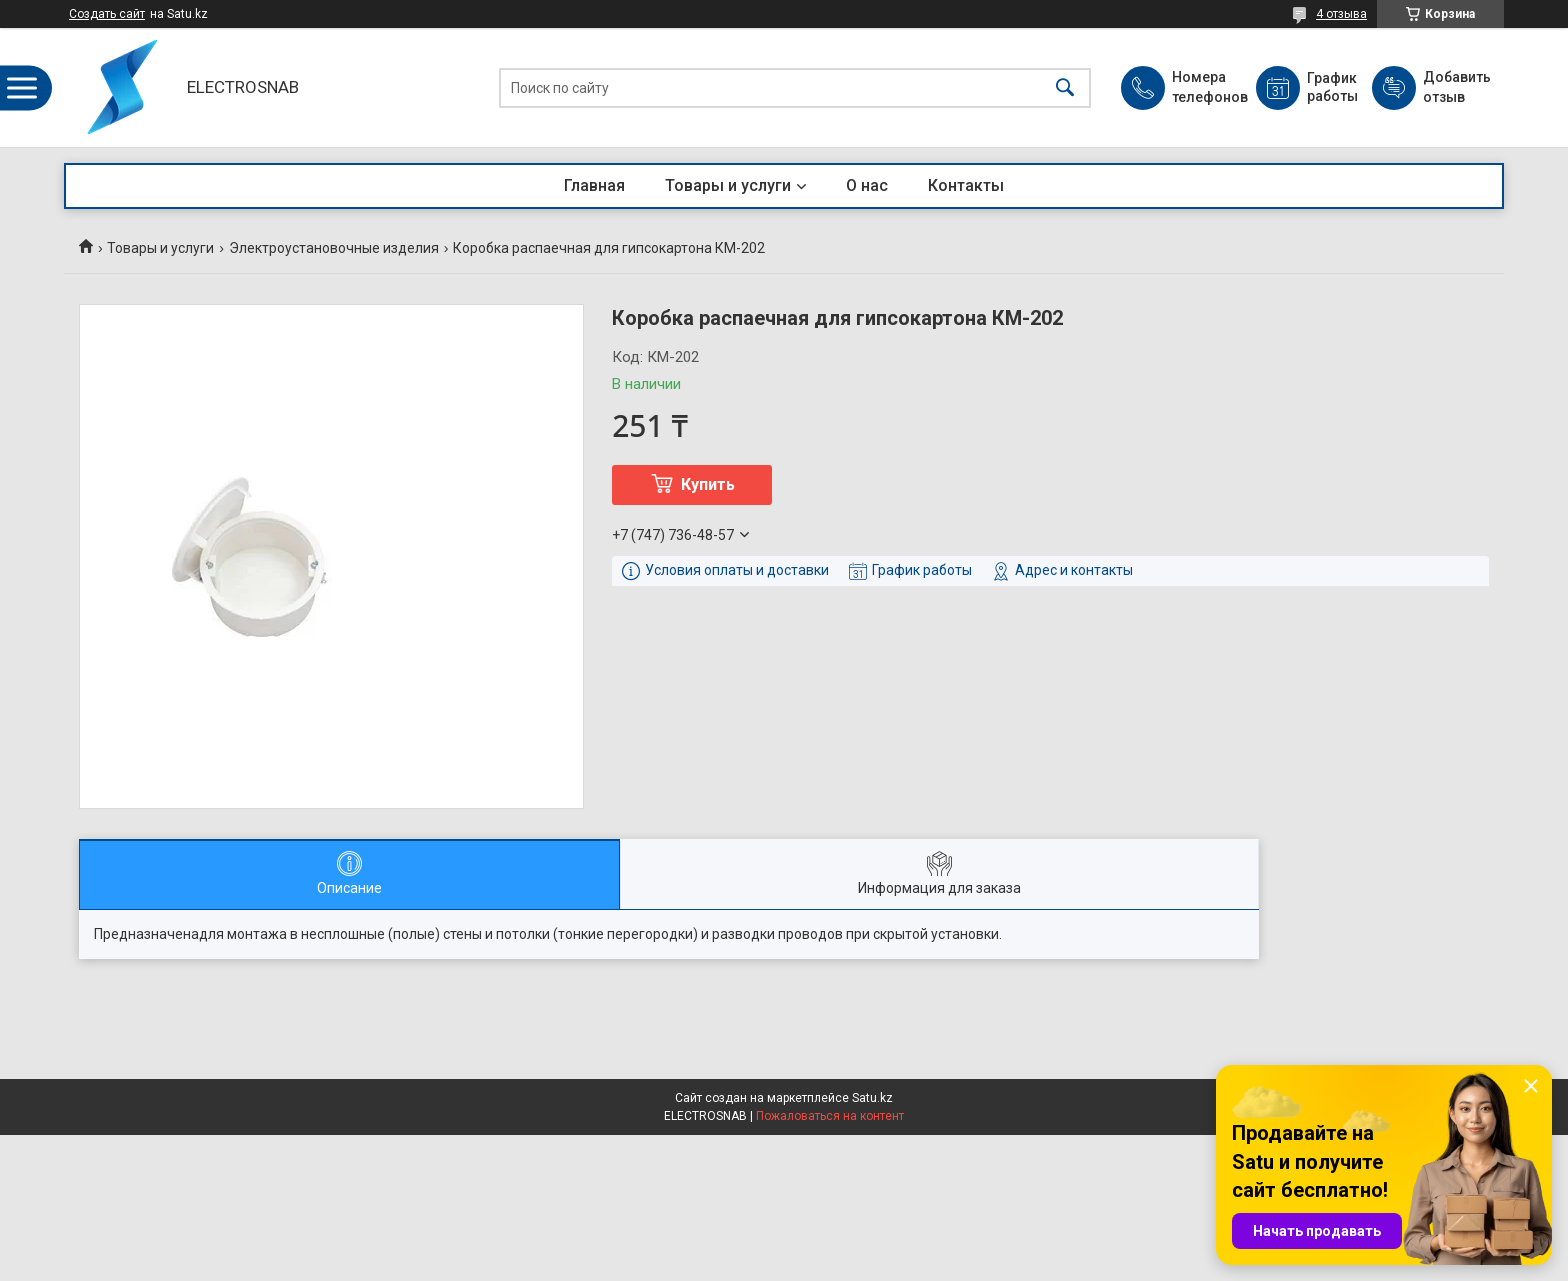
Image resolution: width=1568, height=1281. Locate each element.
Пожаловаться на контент (830, 1116)
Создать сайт (107, 14)
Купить (708, 484)
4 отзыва (1341, 14)
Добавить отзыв (1456, 87)
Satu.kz (872, 1098)
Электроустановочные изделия (334, 248)
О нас (867, 185)
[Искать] (1065, 87)
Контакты (966, 185)
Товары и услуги (728, 185)
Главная (594, 185)
